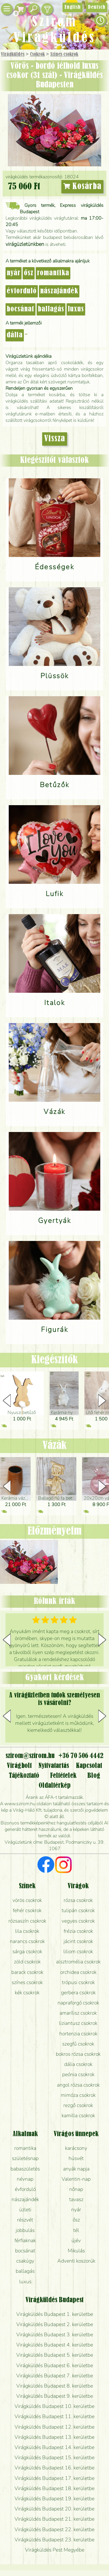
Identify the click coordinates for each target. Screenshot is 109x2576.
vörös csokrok (27, 1900)
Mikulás (76, 2250)
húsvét (76, 2158)
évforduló (22, 291)
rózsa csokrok (78, 1900)
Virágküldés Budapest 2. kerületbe (54, 2324)
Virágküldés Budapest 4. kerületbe (54, 2344)
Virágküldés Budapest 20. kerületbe (54, 2508)
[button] (102, 1400)
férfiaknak (25, 2240)
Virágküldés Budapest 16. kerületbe (54, 2467)
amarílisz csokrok (78, 2012)
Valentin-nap (76, 2178)
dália (15, 335)
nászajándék (59, 291)
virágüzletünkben (25, 244)
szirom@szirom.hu (30, 1756)
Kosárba (82, 187)
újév (76, 2240)
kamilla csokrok (78, 2115)
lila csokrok (27, 1931)
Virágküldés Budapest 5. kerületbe (54, 2354)
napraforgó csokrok (78, 2002)
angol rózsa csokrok (78, 2084)
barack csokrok (27, 1972)
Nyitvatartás (53, 1766)
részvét (25, 2219)
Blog (93, 1776)
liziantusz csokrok (78, 2023)
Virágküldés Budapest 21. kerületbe (54, 2518)
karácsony (76, 2148)
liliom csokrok (78, 1951)
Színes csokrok (64, 54)
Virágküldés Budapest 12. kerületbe (54, 2426)
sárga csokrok (27, 1951)
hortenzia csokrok (78, 2033)
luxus (76, 309)
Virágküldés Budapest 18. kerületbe (54, 2488)
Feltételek (63, 1776)
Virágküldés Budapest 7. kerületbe (54, 2375)
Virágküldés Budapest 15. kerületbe (54, 2457)
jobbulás (25, 2230)
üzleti (25, 2209)
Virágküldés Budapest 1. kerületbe (54, 2314)
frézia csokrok (78, 1931)
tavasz (76, 2199)
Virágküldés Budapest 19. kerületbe (54, 2498)
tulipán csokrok (78, 1910)
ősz (28, 273)
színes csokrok (27, 1982)
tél (76, 2230)
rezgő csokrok (78, 2105)
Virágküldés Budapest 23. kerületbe (54, 2539)
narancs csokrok (27, 1941)
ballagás (51, 309)
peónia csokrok (78, 2074)
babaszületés (25, 2168)
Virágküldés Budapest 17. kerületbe (54, 2478)
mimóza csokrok (78, 2095)
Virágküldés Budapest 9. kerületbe (54, 2395)
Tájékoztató (24, 1776)
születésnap (25, 2158)
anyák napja (76, 2168)
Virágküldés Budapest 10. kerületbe (54, 2406)
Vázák (55, 1445)
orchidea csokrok (78, 1972)
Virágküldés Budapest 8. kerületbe (54, 2385)
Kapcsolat (89, 1766)
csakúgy (25, 2260)
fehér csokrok (27, 1910)
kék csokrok (27, 1992)
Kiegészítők (54, 1360)
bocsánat (20, 309)
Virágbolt (19, 1766)
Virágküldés (12, 54)
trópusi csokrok (78, 1982)
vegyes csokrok (78, 1920)
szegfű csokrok (78, 2043)
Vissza (54, 439)
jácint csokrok (78, 1941)
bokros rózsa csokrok (78, 2053)
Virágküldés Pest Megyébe (54, 2549)
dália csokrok (78, 2064)
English (73, 7)
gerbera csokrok (78, 1992)
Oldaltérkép (55, 1785)
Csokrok (37, 54)
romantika (53, 273)
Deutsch (96, 7)
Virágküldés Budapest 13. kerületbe (54, 2437)
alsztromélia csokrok (78, 1961)
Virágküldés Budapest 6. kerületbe (54, 2365)
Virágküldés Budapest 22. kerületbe (54, 2529)
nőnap (76, 2189)
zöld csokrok (27, 1961)
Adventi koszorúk (76, 2260)
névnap (25, 2178)
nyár (13, 273)
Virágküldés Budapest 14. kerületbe (54, 2447)
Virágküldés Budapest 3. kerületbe (54, 2334)
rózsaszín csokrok (27, 1920)
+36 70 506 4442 (80, 1756)
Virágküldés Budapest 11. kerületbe (54, 2416)
